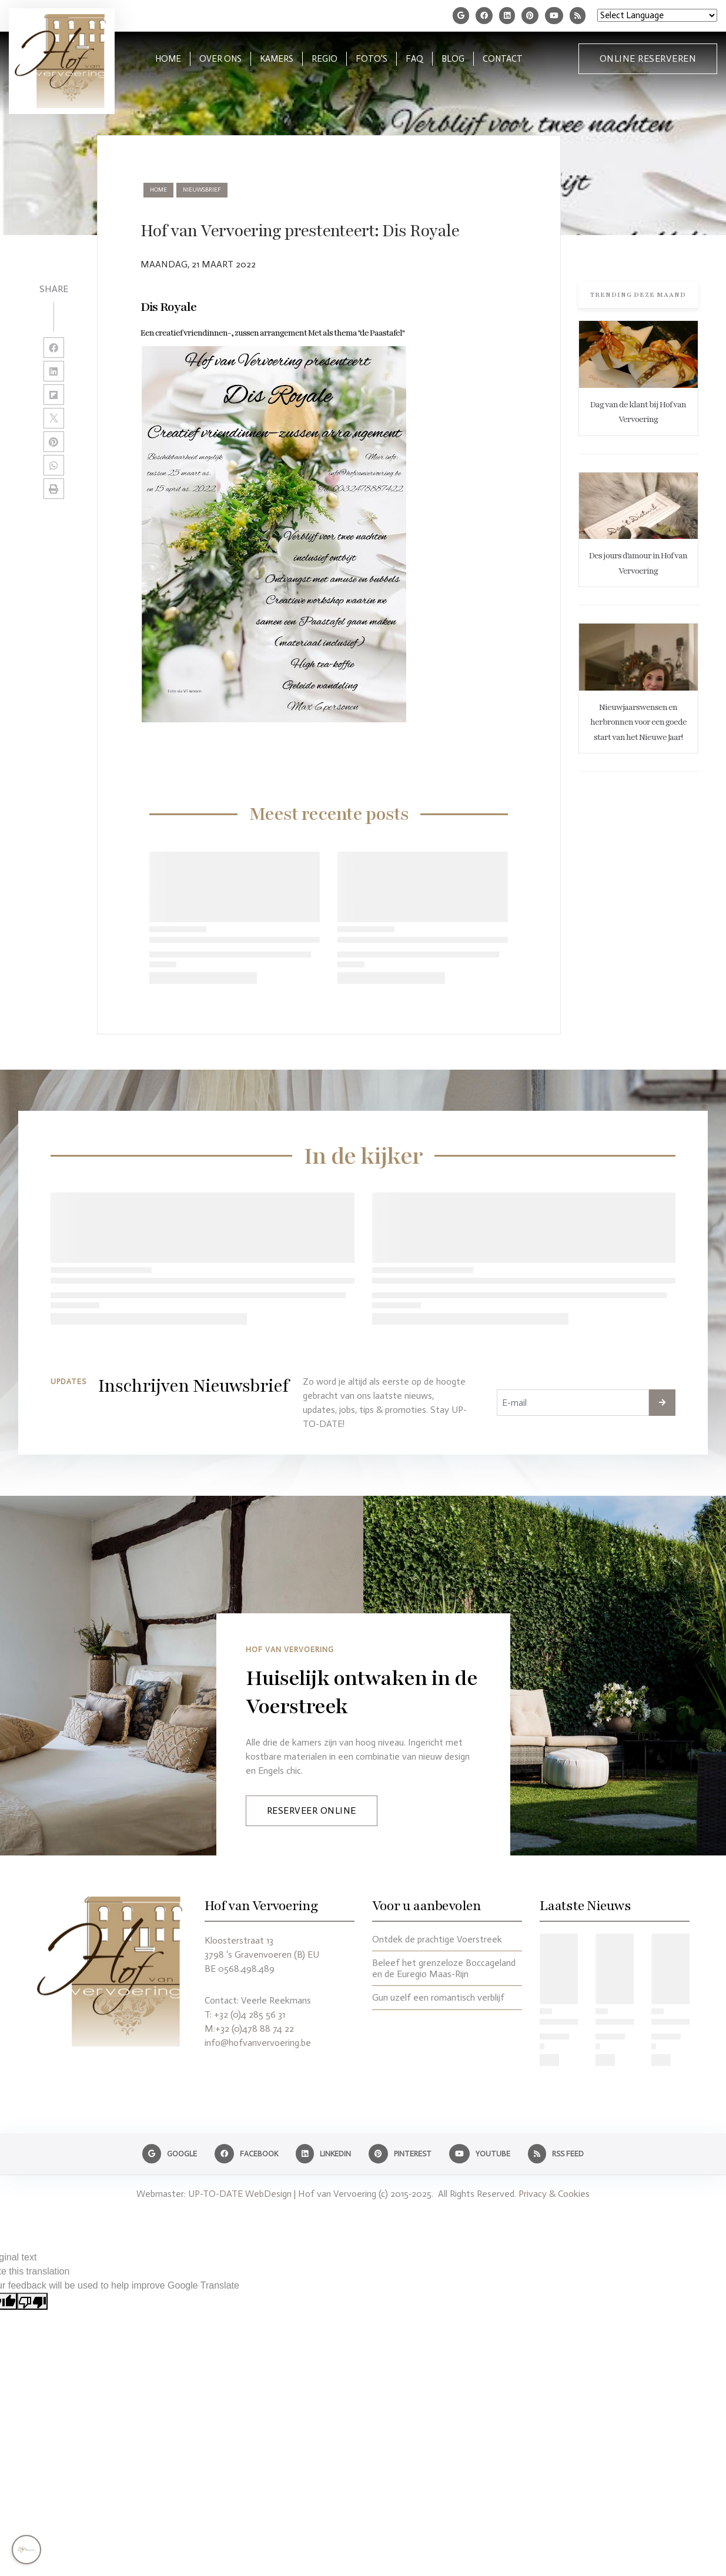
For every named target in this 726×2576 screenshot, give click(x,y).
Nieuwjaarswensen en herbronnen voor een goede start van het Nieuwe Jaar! (638, 722)
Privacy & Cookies (554, 2193)
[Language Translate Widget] (657, 15)
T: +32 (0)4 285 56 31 (245, 2014)
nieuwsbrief (202, 189)
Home (158, 189)
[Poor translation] (32, 2301)
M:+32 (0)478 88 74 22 (249, 2028)
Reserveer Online (311, 1810)
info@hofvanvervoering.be (258, 2042)
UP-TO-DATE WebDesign (240, 2193)
